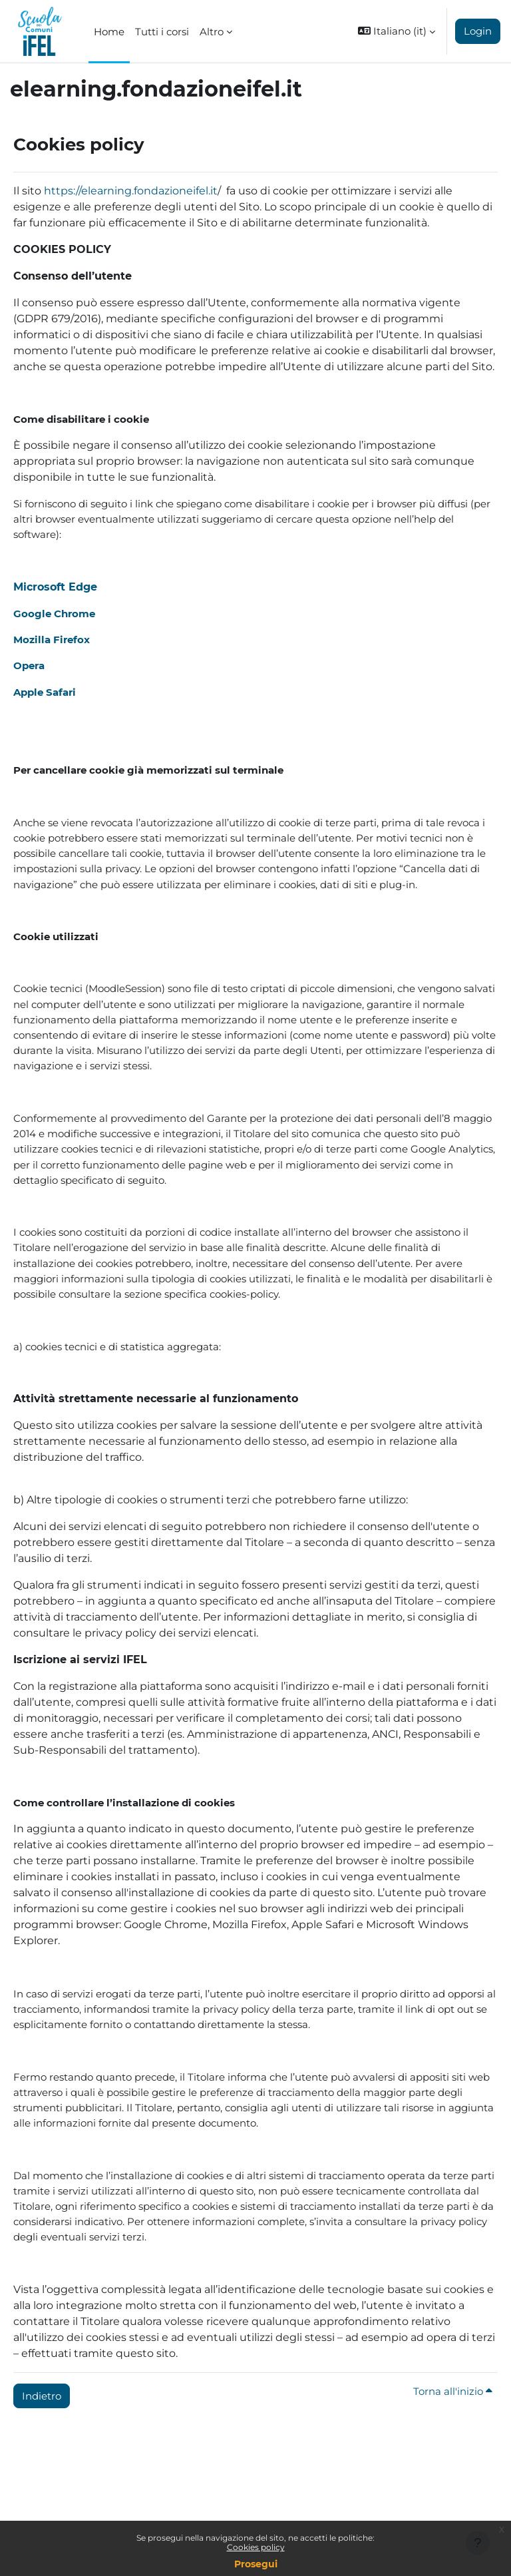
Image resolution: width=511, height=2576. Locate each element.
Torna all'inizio (452, 2391)
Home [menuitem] (109, 31)
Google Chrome (54, 613)
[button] (396, 31)
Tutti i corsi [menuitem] (162, 31)
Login (478, 31)
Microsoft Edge (55, 587)
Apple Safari (44, 692)
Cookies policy (256, 2547)
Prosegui (255, 2564)
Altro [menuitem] (212, 31)
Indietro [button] (41, 2396)
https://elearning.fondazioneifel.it (131, 190)
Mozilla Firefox (51, 639)
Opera (29, 665)
